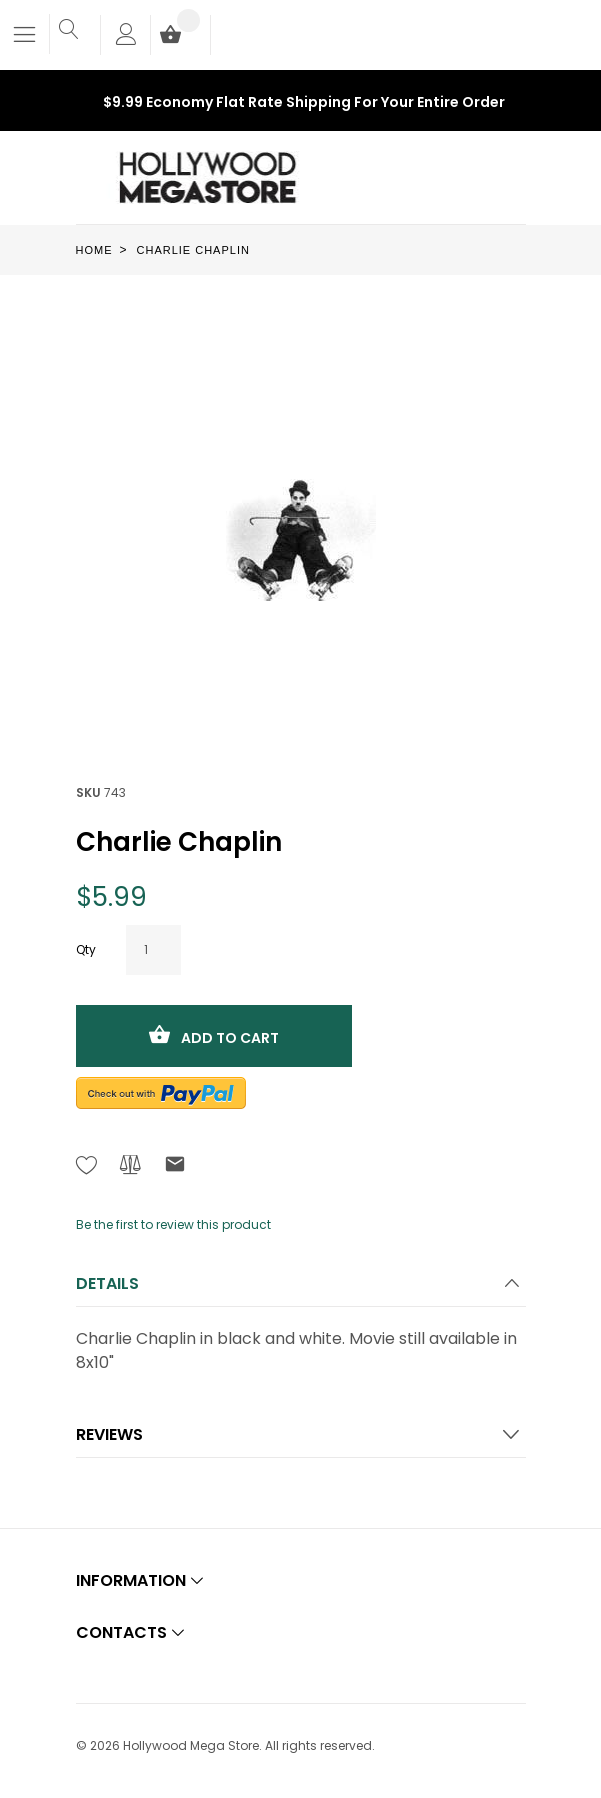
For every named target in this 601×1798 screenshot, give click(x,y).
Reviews (109, 1434)
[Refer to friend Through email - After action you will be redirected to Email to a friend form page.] (175, 1167)
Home (94, 250)
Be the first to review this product (173, 1224)
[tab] (301, 1289)
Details (107, 1283)
